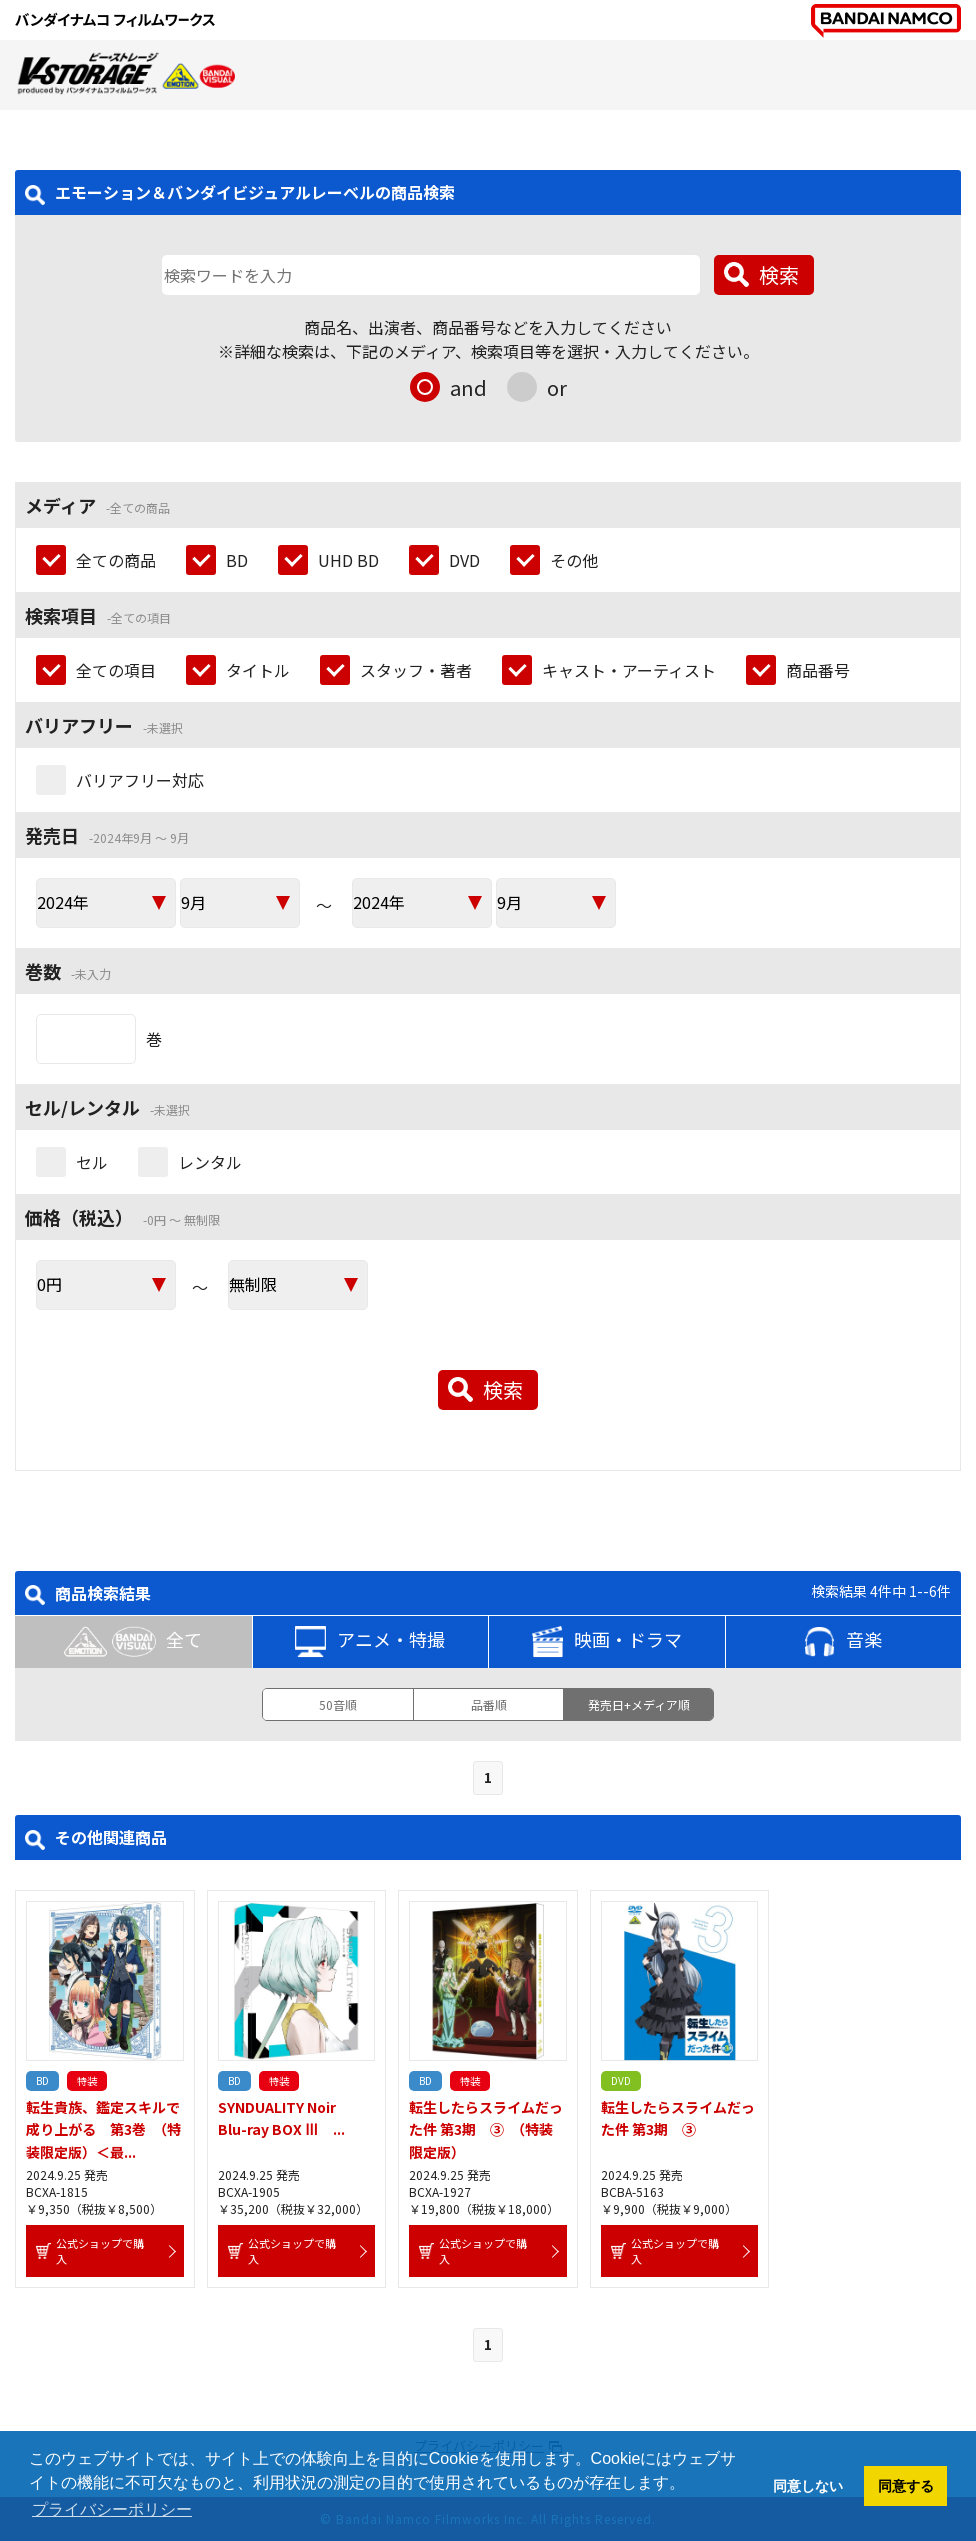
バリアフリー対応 (140, 780)
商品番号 (818, 670)
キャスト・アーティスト (629, 670)
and (468, 387)
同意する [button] (906, 2486)
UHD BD (348, 560)
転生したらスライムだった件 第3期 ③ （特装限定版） (486, 2129)
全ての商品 (116, 560)
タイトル (258, 670)
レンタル (210, 1162)
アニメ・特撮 (370, 1642)
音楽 (843, 1642)
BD (237, 560)
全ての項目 (116, 670)
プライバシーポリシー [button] (112, 2509)
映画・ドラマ (607, 1642)
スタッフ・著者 (416, 670)
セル (92, 1162)
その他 (574, 560)
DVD (464, 560)
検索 (779, 274)
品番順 (489, 1704)
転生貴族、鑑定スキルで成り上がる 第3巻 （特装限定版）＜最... (103, 2129)
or (557, 387)
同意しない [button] (808, 2486)
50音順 (338, 1704)
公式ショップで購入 (100, 2251)
